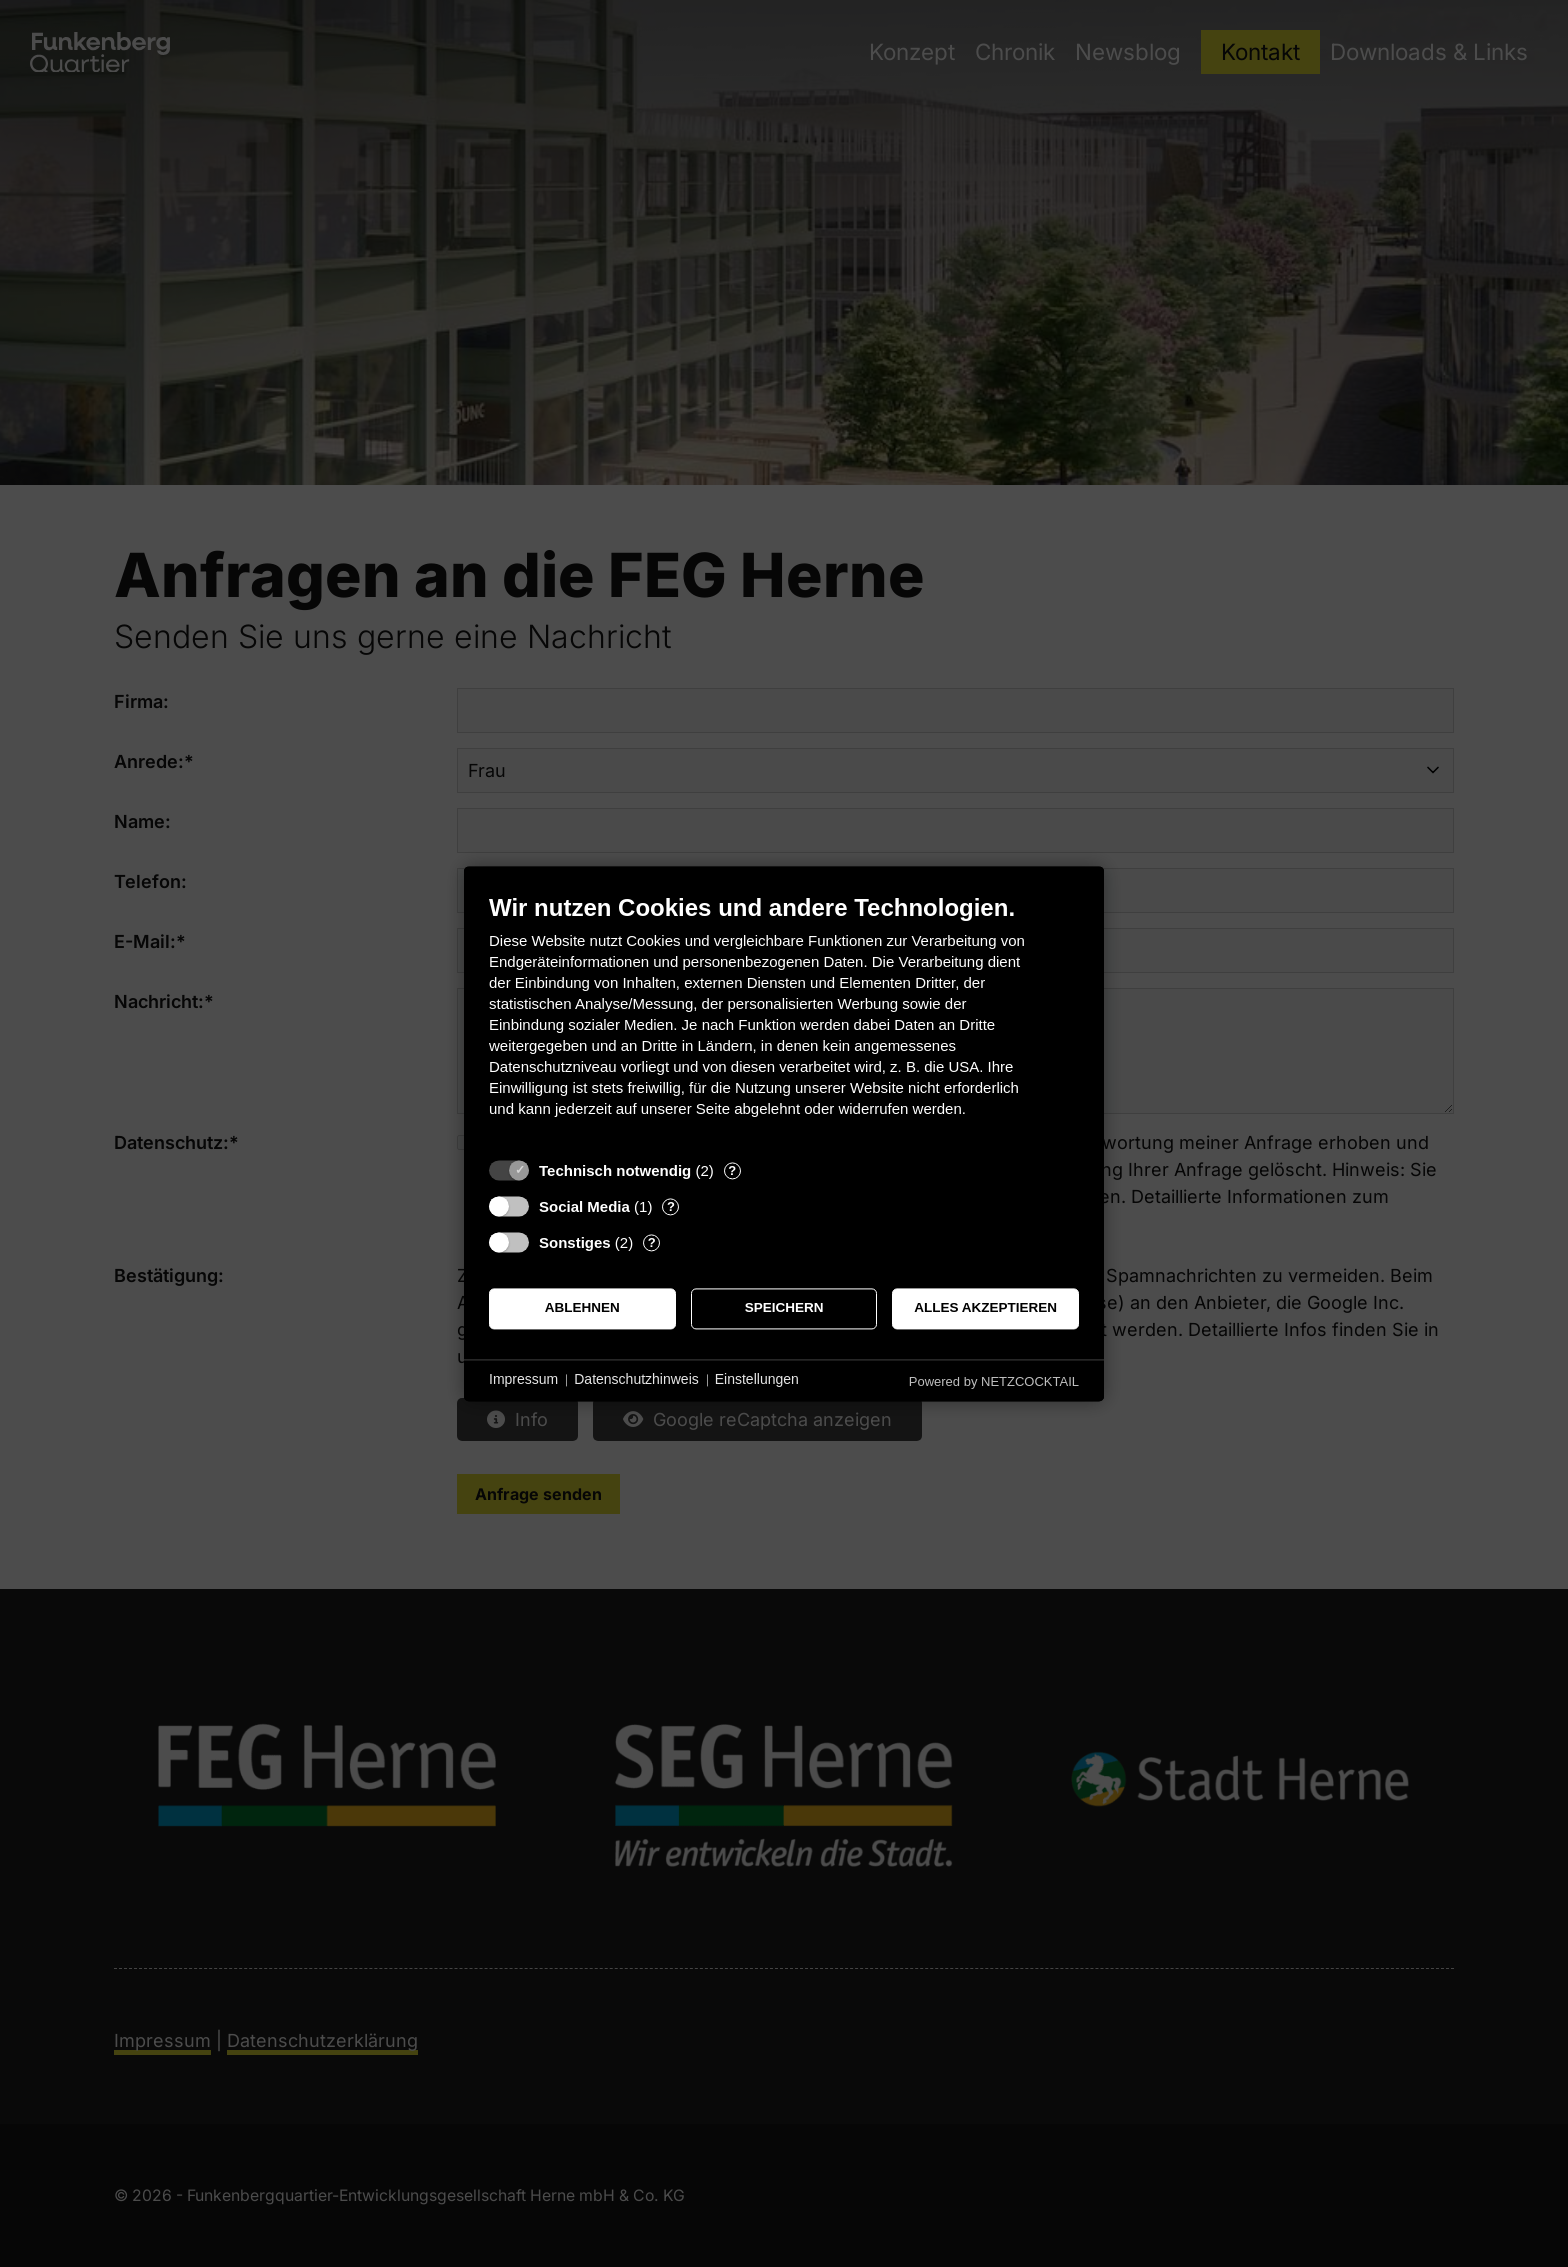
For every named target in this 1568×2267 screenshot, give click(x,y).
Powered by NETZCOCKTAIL (994, 1381)
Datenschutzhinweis (636, 1380)
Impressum (523, 1380)
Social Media (584, 1206)
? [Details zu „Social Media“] (671, 1206)
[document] (784, 1020)
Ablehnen (582, 1308)
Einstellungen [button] (757, 1380)
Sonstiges (575, 1242)
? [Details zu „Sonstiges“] (652, 1242)
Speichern (784, 1308)
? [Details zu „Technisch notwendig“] (732, 1170)
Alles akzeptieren (985, 1308)
